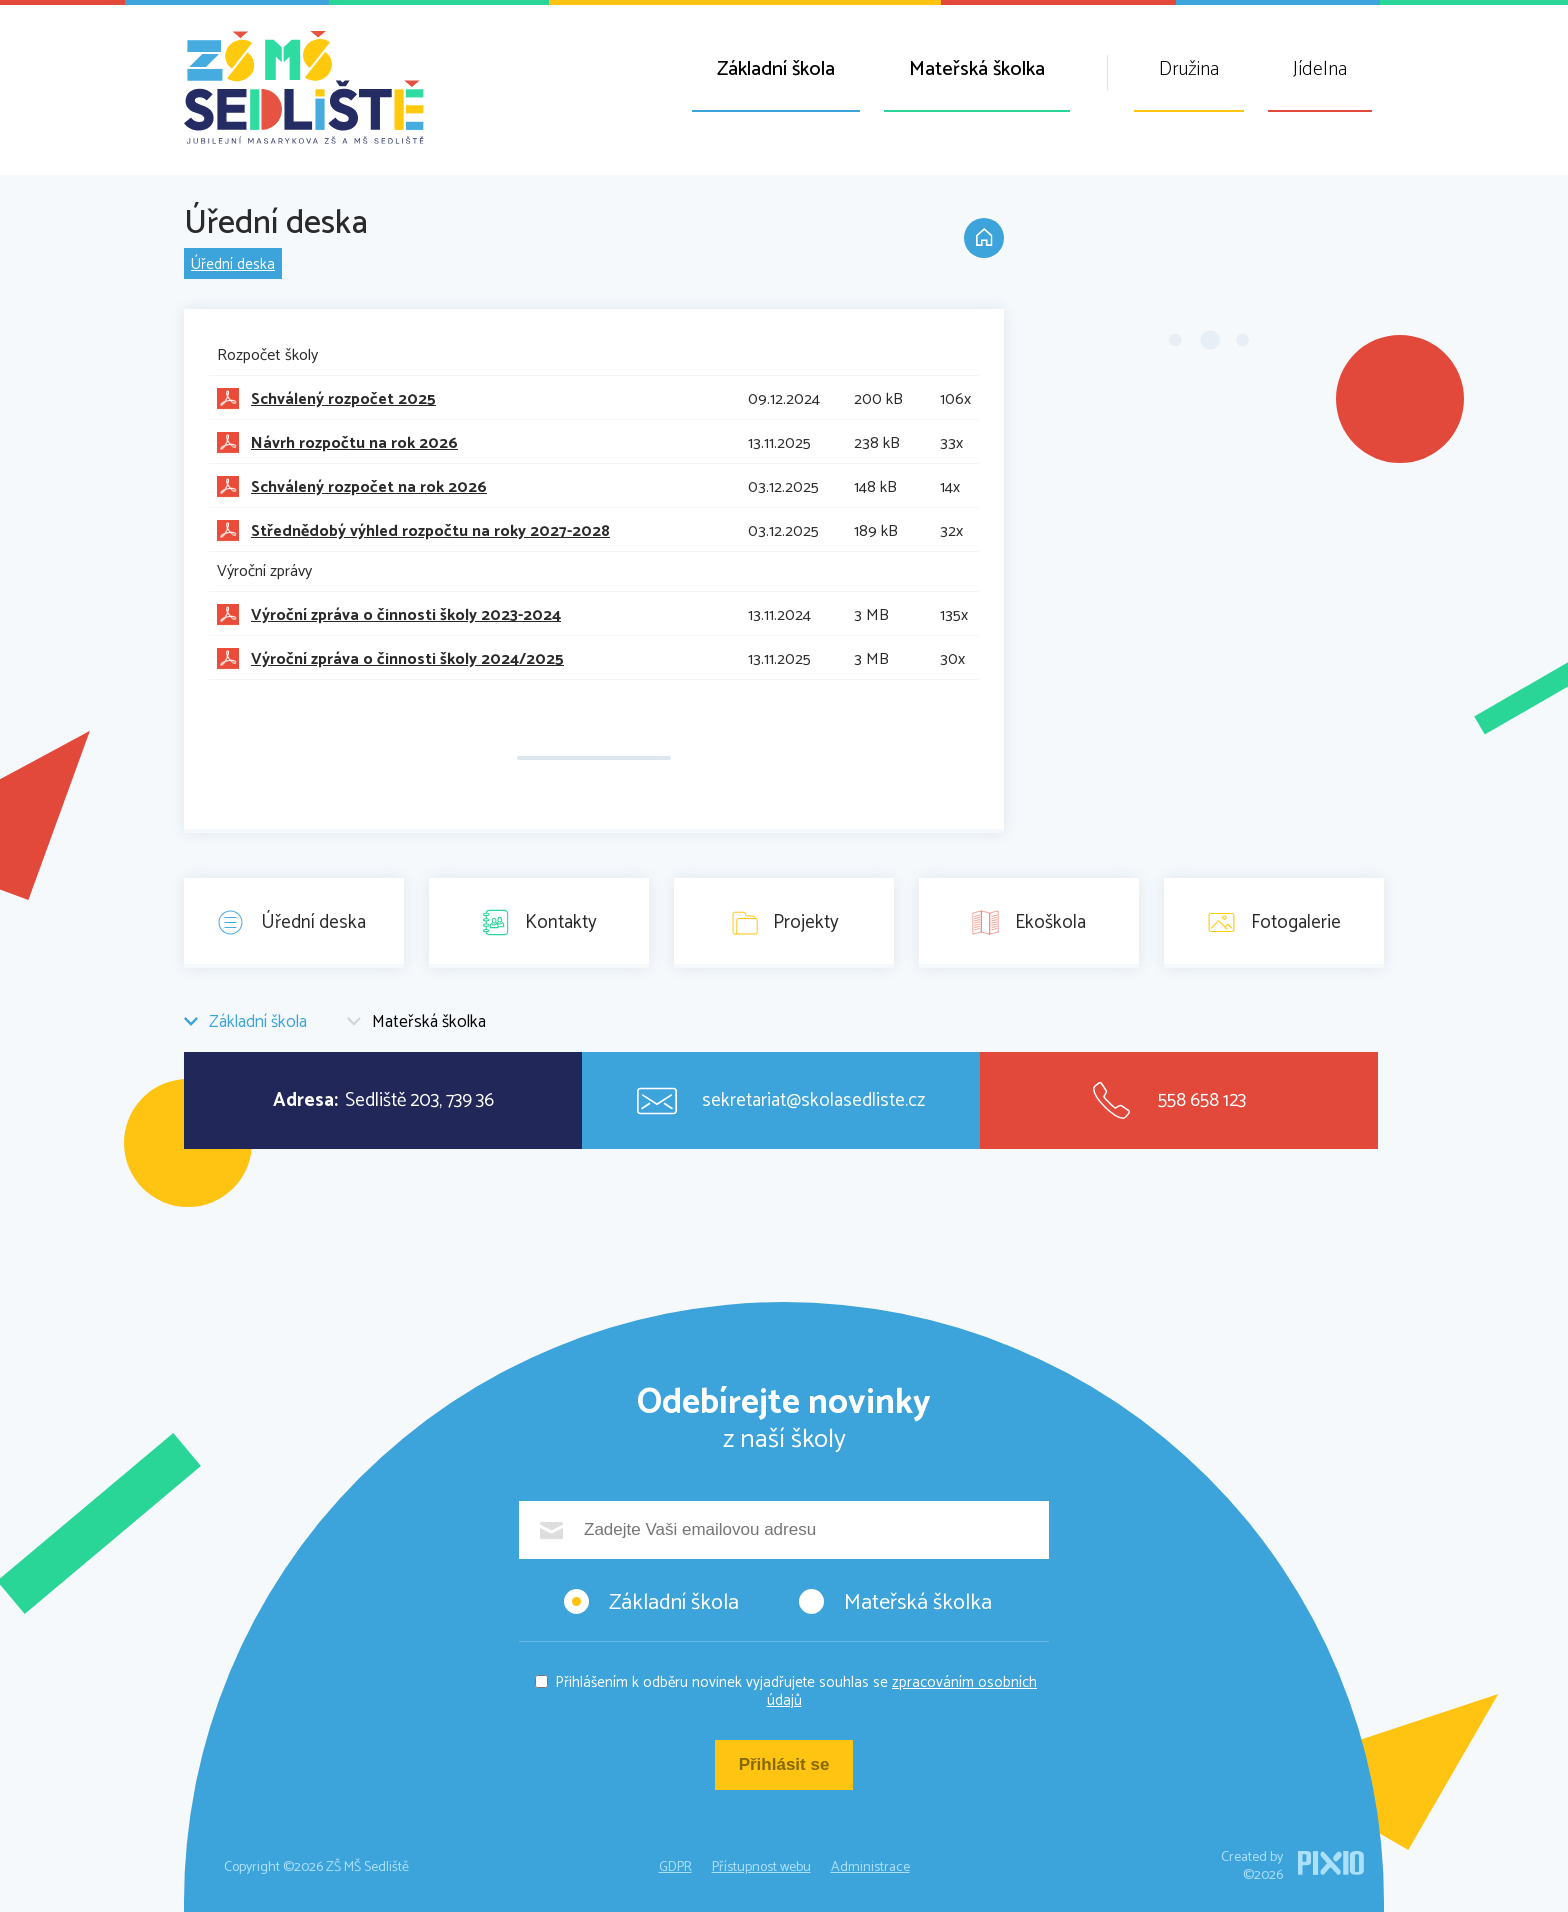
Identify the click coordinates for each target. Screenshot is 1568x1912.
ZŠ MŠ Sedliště (304, 87)
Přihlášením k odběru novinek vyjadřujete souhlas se (796, 1691)
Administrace (870, 1867)
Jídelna (1320, 69)
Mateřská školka (977, 69)
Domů (984, 238)
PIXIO (1331, 1863)
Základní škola (776, 69)
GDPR (675, 1867)
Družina (1189, 69)
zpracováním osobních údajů (902, 1691)
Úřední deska (233, 264)
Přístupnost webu (761, 1867)
